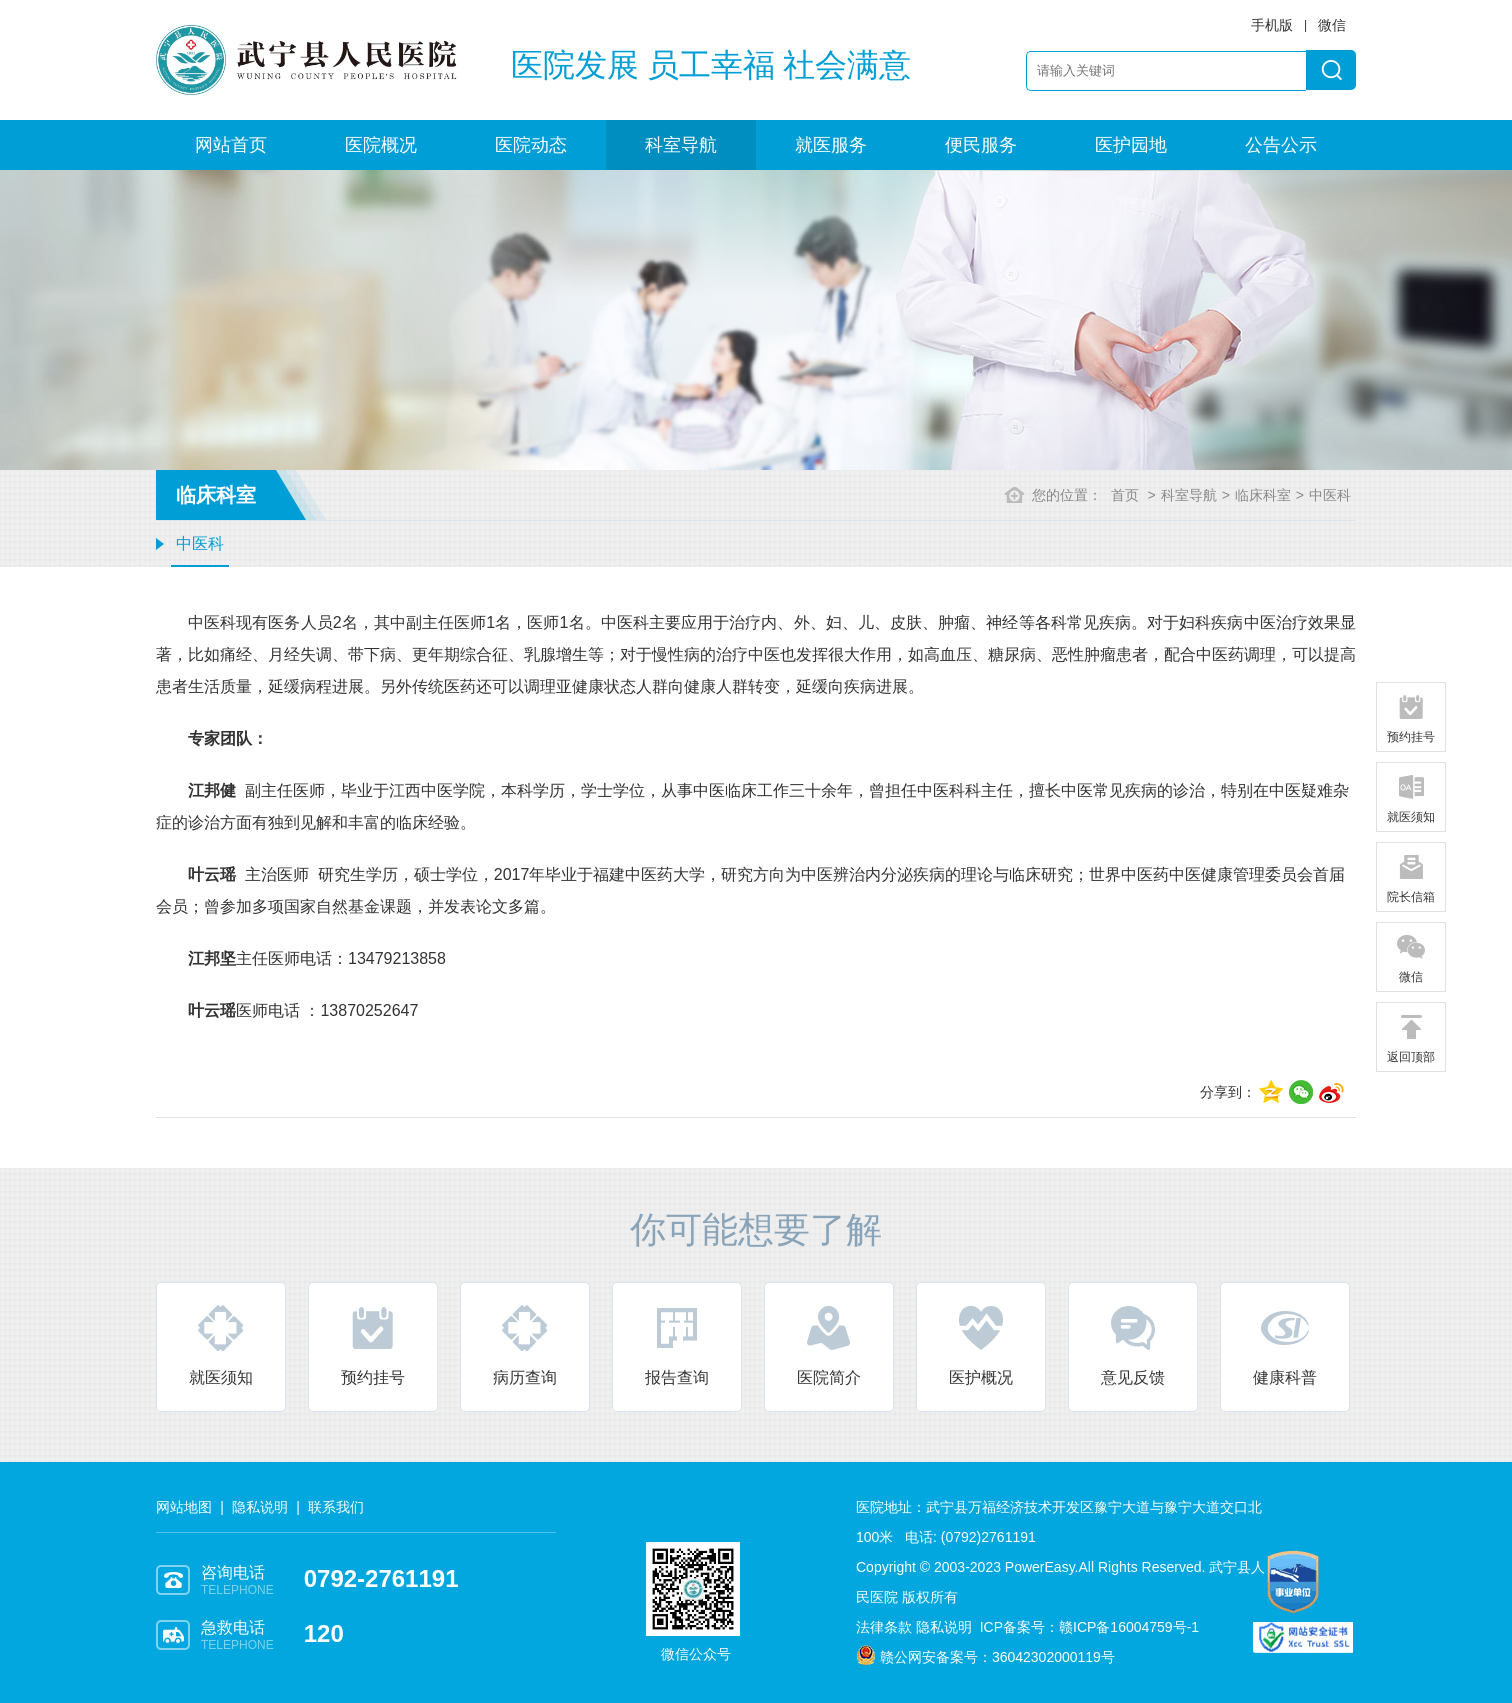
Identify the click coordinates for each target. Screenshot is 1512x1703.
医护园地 (1131, 145)
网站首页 (231, 145)
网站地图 (184, 1507)
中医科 (200, 543)
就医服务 (831, 145)
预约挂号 (373, 1344)
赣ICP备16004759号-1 (1129, 1627)
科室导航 (681, 145)
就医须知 (221, 1344)
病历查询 (525, 1344)
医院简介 (829, 1344)
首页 (1125, 495)
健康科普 (1285, 1344)
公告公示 (1281, 145)
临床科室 (1263, 495)
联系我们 (336, 1507)
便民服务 (981, 145)
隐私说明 (260, 1507)
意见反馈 (1133, 1344)
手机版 (1272, 25)
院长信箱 (1411, 878)
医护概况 (981, 1344)
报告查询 (677, 1344)
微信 (1411, 958)
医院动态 (531, 145)
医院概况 (381, 145)
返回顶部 (1411, 1038)
